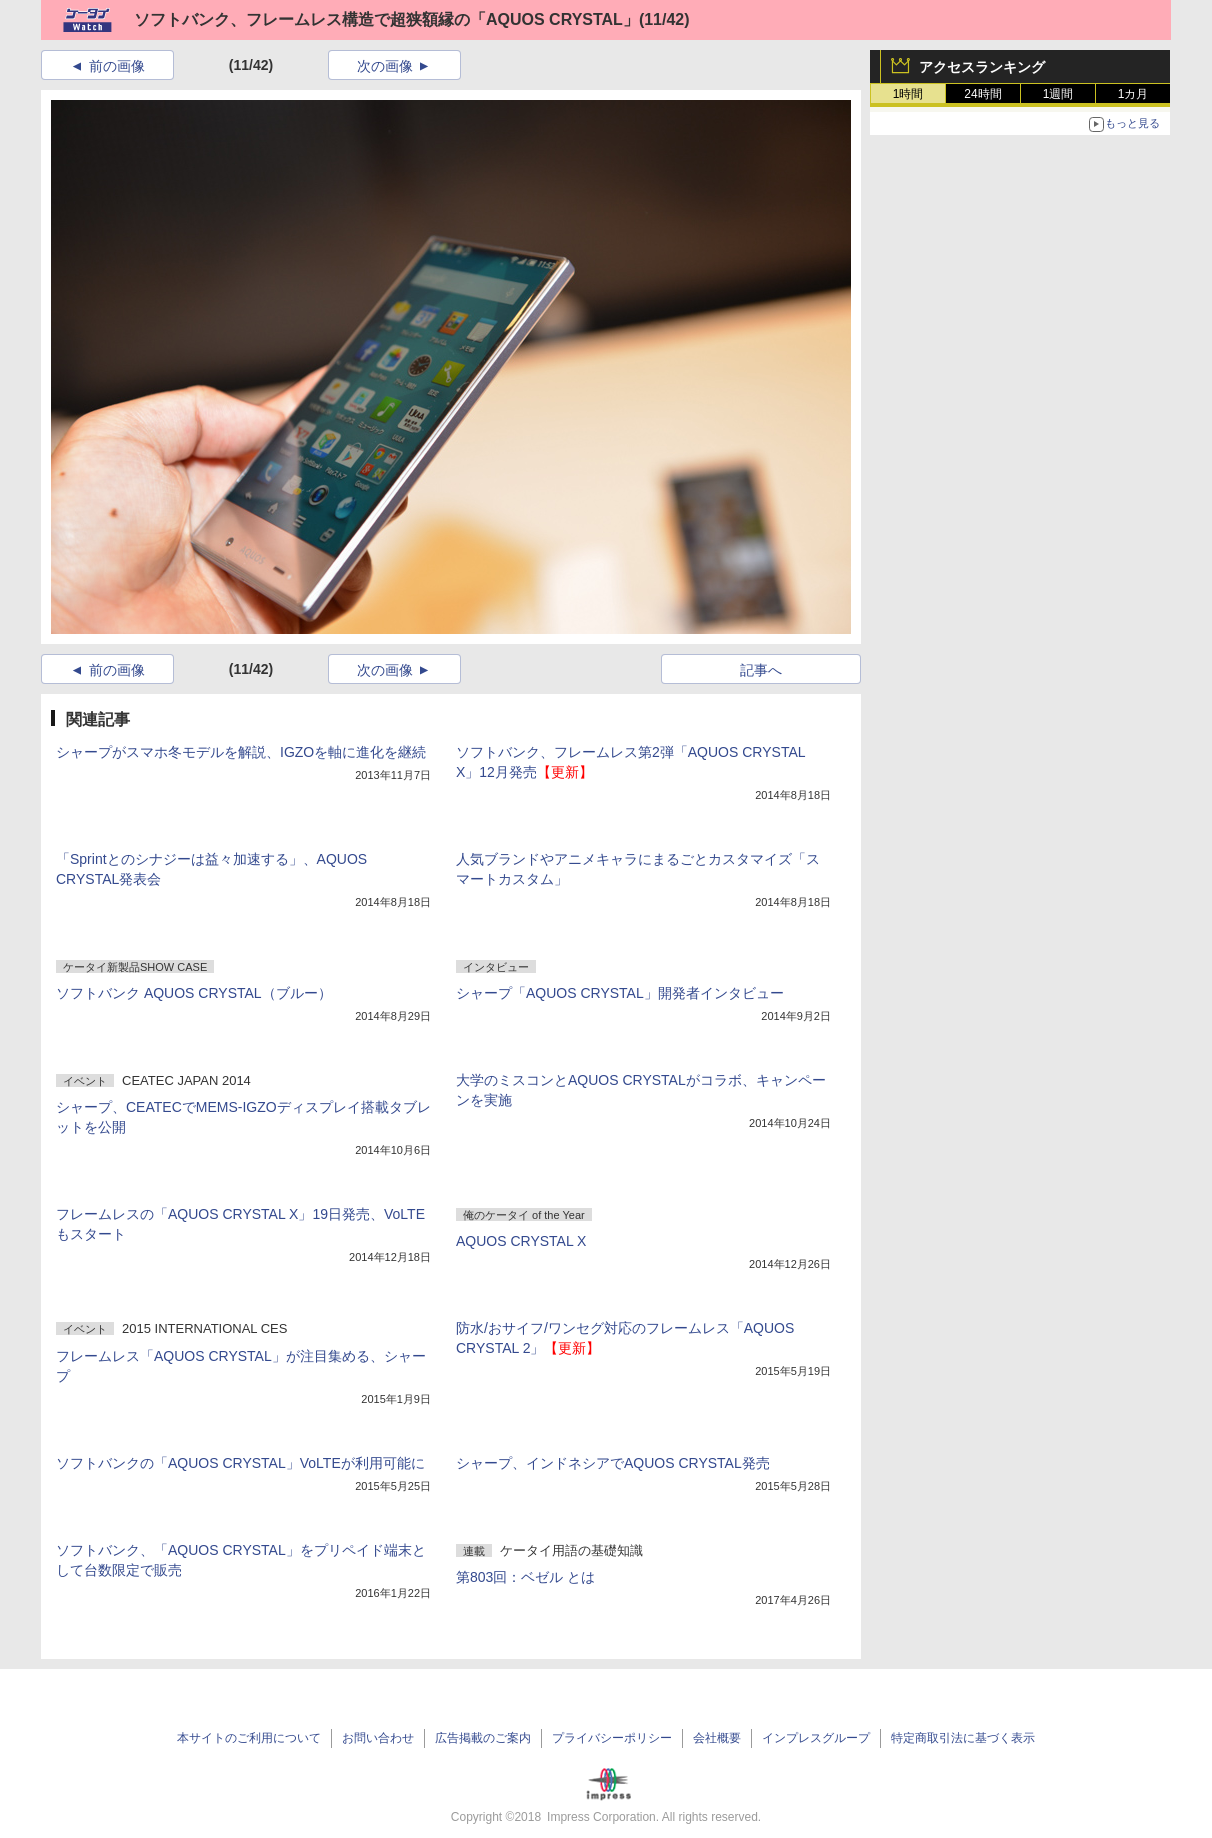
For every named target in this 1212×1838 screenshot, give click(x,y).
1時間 (908, 94)
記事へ (761, 670)
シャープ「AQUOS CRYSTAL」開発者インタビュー (620, 993)
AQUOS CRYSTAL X (521, 1241)
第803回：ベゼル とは (525, 1577)
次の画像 (385, 66)
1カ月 (1133, 94)
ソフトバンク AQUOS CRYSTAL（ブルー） (194, 993)
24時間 (982, 94)
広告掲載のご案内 (483, 1738)
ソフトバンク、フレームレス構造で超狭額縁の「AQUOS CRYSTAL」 (386, 19)
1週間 (1058, 94)
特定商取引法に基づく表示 (963, 1738)
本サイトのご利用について (249, 1738)
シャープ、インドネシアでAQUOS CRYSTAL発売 (613, 1463)
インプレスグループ (816, 1738)
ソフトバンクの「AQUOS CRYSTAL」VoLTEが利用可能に (240, 1463)
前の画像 (117, 66)
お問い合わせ (378, 1738)
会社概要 (717, 1738)
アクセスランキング (982, 67)
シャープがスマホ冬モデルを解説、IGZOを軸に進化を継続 (241, 752)
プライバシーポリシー (612, 1738)
